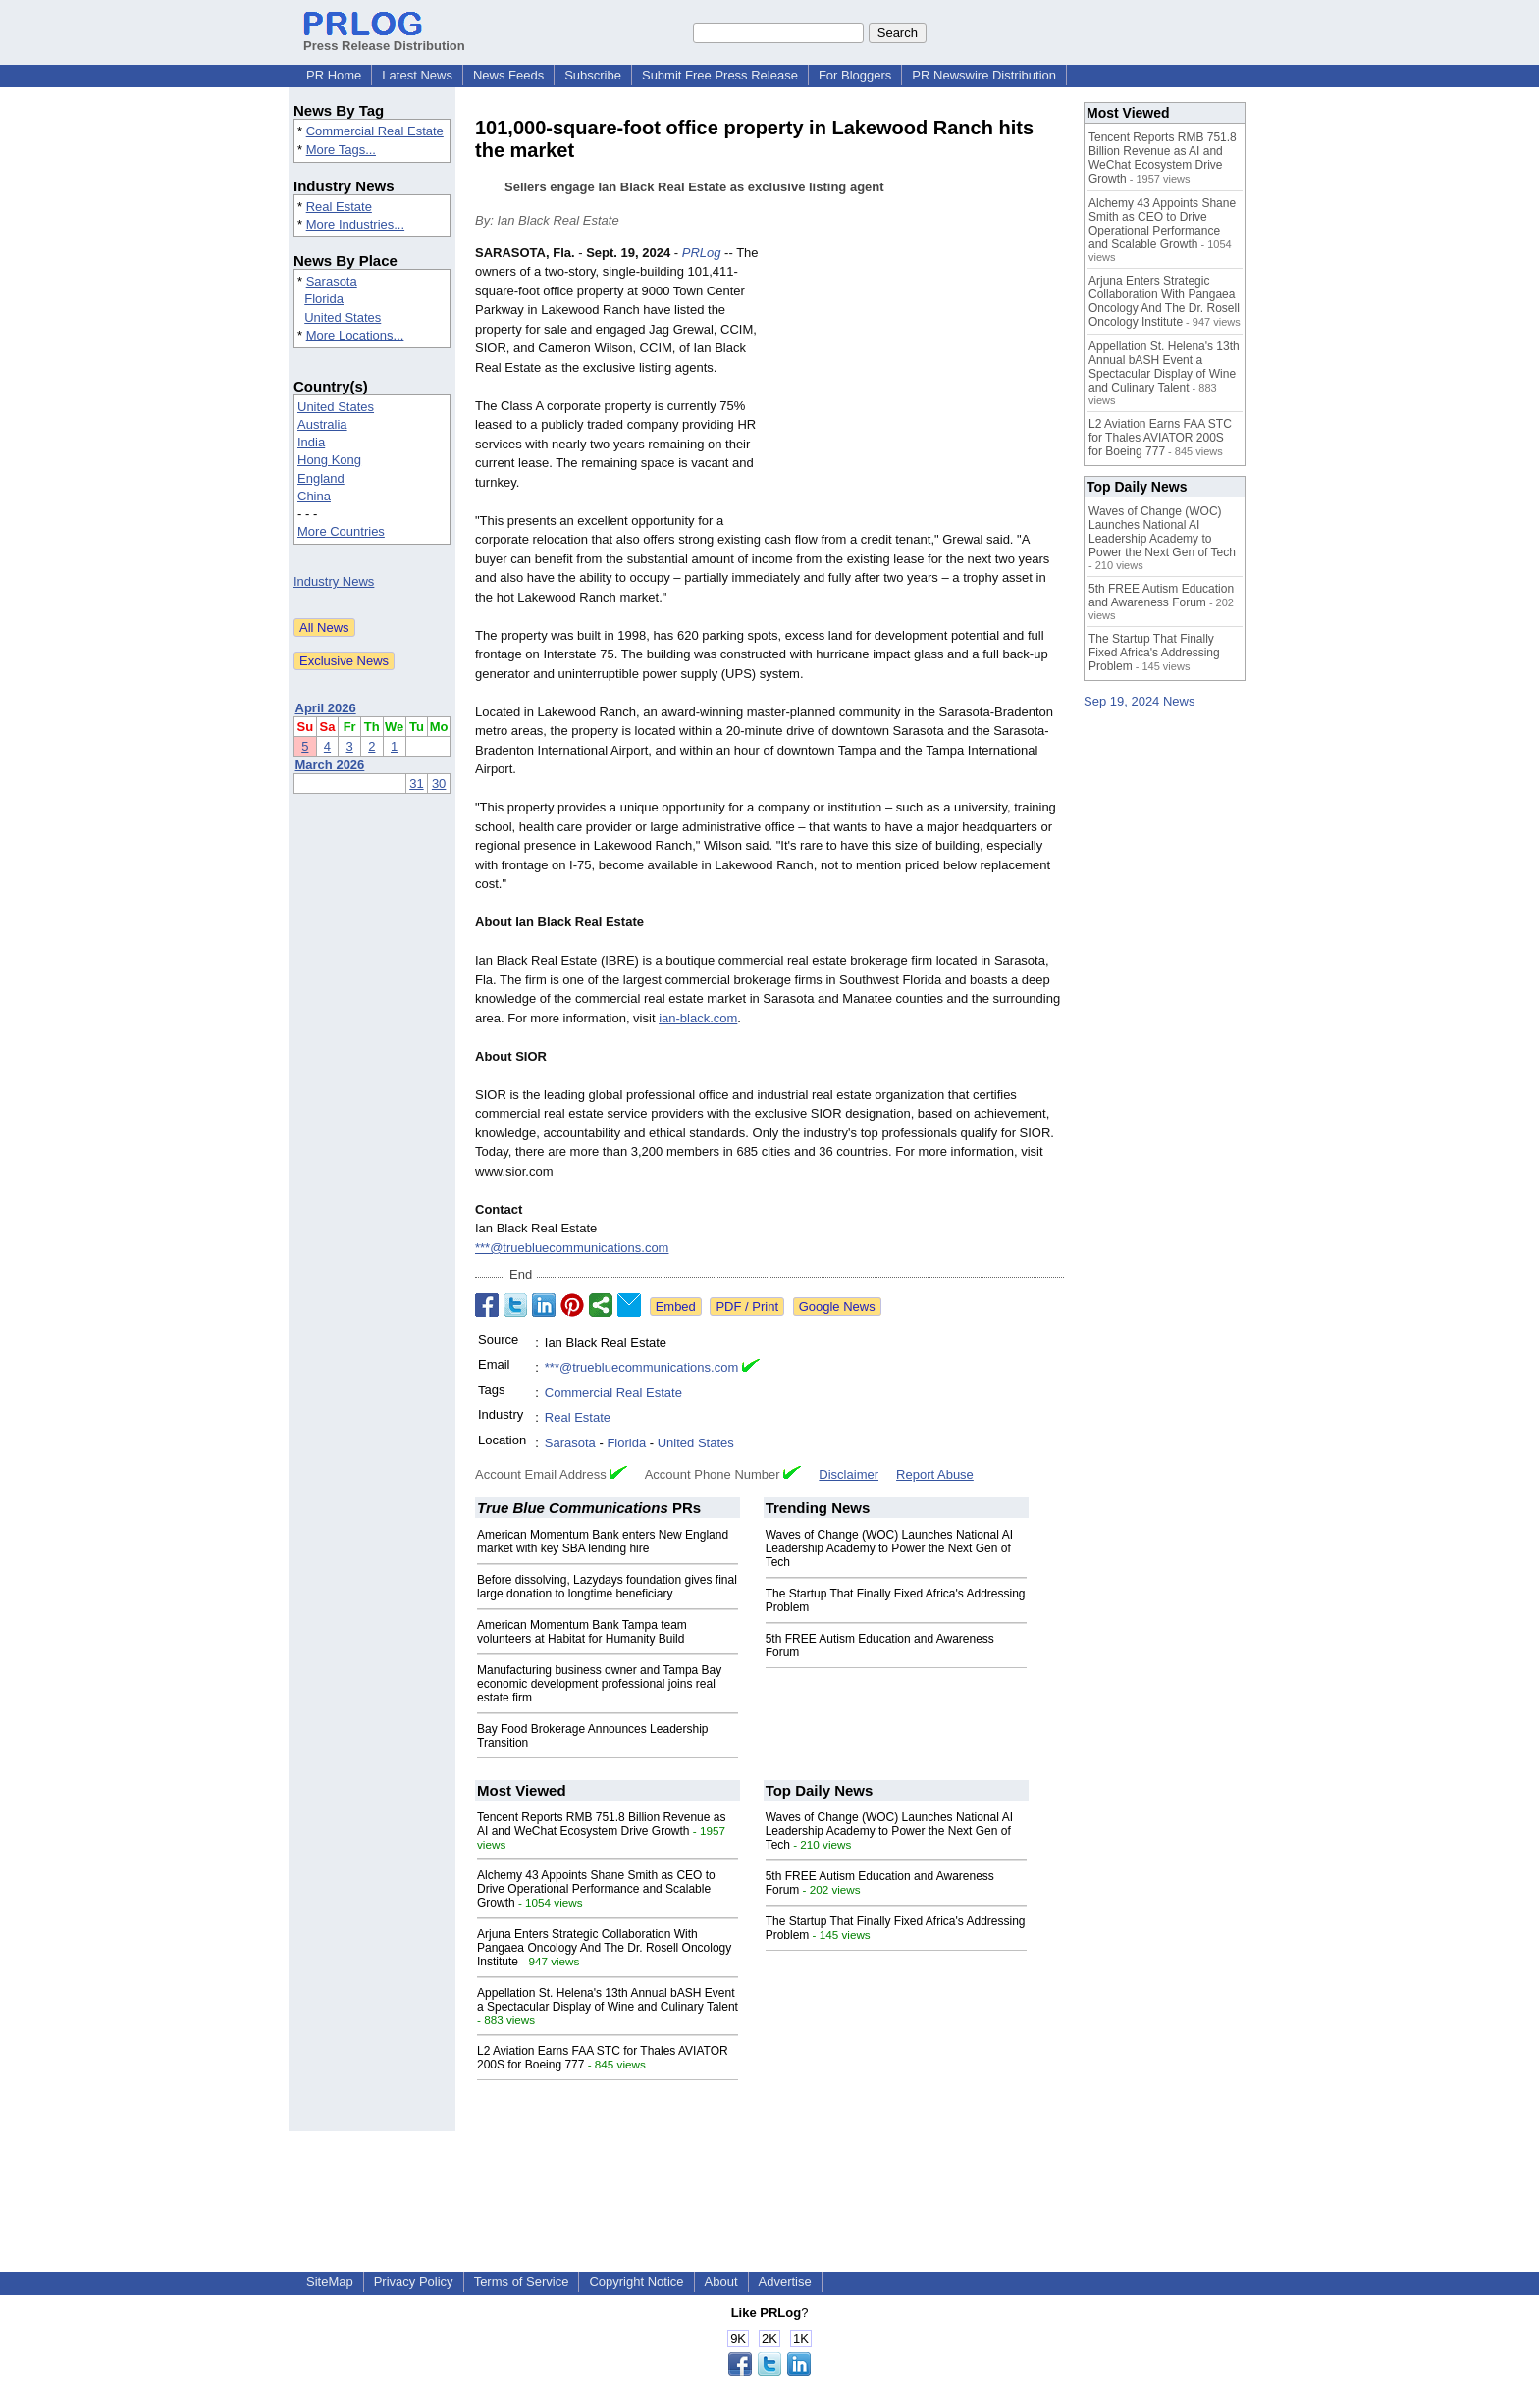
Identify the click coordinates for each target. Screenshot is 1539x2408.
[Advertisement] (917, 387)
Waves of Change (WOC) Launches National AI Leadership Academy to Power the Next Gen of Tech (889, 1548)
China (314, 496)
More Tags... (341, 149)
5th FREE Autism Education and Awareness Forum (1161, 595)
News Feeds (508, 75)
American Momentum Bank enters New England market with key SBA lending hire (602, 1541)
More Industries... (355, 224)
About (721, 2282)
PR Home (333, 75)
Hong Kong (329, 459)
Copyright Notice (636, 2282)
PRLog (701, 252)
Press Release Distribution (384, 38)
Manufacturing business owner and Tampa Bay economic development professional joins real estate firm (599, 1683)
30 (439, 783)
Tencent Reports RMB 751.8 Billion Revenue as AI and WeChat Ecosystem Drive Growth (601, 1824)
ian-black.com (698, 1018)
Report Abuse (935, 1474)
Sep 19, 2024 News (1139, 701)
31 (416, 783)
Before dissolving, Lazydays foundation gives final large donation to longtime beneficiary (607, 1586)
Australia (322, 424)
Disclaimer (848, 1474)
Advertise (785, 2282)
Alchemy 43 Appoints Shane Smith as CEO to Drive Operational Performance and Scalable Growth (596, 1889)
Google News (837, 1306)
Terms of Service (521, 2282)
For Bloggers (855, 75)
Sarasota (331, 281)
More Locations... (355, 335)
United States (342, 317)
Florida (324, 298)
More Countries (341, 531)
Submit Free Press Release (720, 75)
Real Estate (339, 206)
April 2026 (325, 708)
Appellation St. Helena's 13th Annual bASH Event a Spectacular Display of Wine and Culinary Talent (607, 2000)
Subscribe (592, 75)
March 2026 (330, 765)
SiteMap (329, 2282)
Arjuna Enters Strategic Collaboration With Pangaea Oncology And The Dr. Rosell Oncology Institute (604, 1947)
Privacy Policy (413, 2282)
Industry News (333, 581)
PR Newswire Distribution (984, 75)
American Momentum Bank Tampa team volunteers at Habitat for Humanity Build (582, 1632)
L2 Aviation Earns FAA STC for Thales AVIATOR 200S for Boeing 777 (1160, 437)
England (321, 478)
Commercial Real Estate (375, 131)
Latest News (417, 75)
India (311, 442)
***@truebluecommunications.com (571, 1247)
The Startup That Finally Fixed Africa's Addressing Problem (1154, 652)
